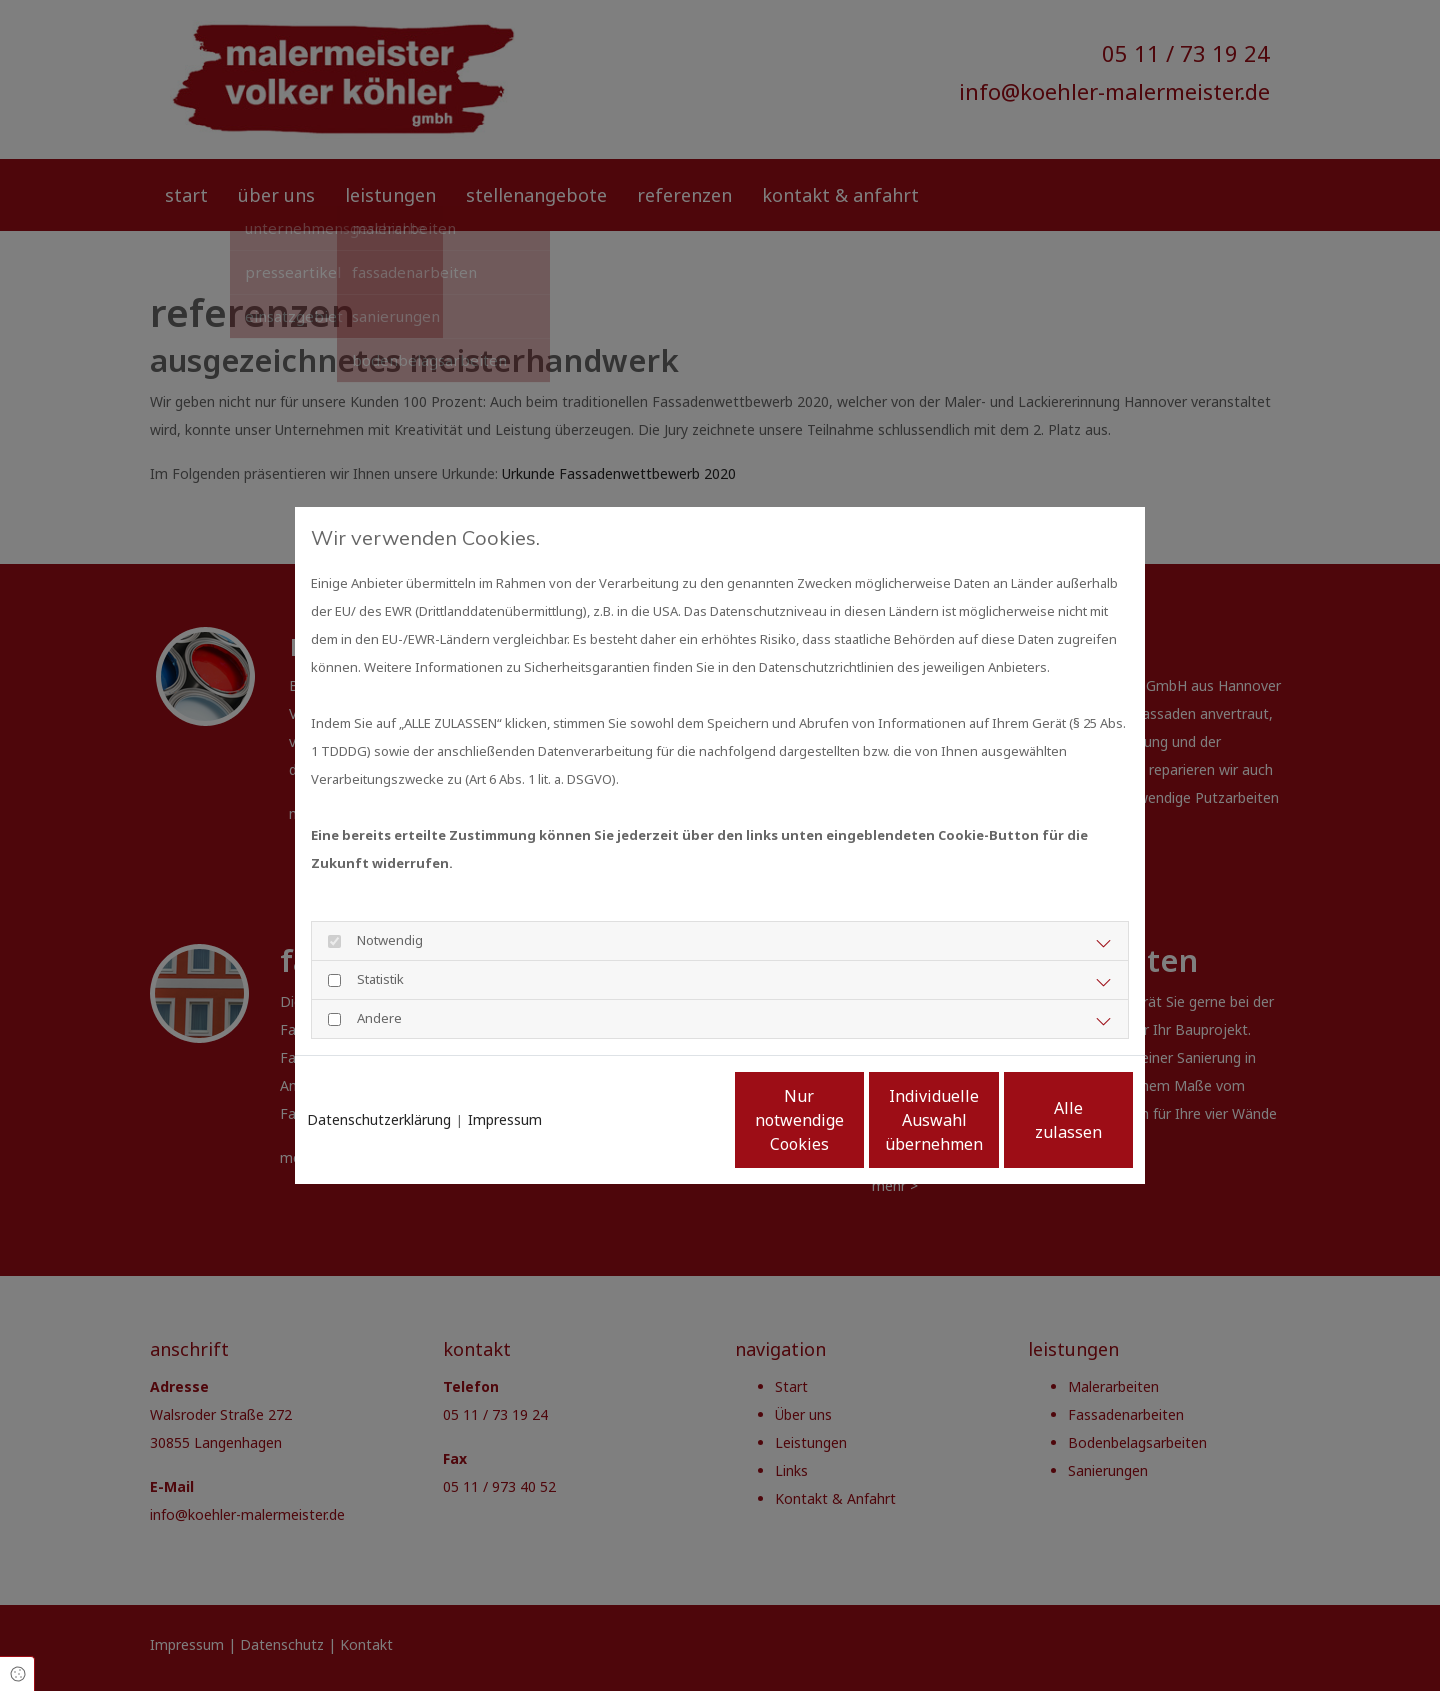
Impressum (505, 1067)
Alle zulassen (1041, 1134)
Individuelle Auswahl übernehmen (851, 1134)
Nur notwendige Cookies (660, 1134)
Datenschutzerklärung (379, 1067)
